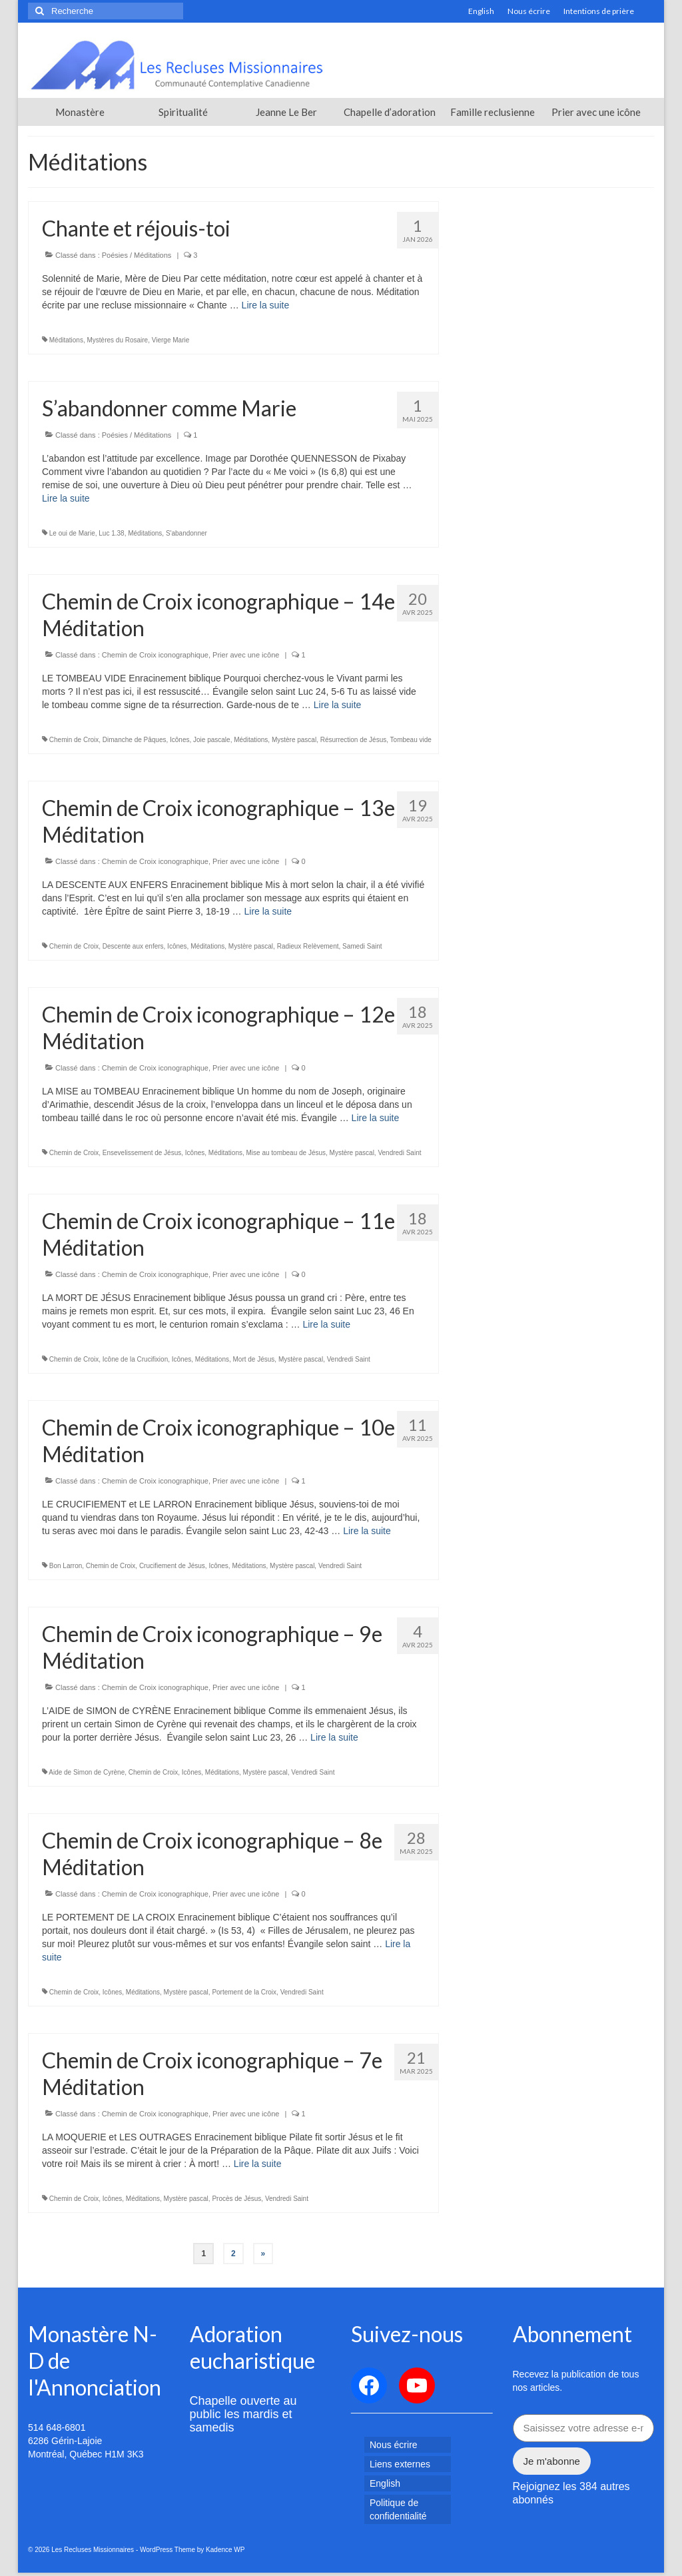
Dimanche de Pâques (135, 739)
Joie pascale (211, 739)
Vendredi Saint (399, 1152)
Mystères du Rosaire (117, 340)
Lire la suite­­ (266, 305)
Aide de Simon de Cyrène (87, 1772)
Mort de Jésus (254, 1359)
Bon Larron (65, 1565)
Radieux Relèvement (308, 946)
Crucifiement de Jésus (172, 1565)
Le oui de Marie (72, 533)
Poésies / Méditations (137, 255)
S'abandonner (186, 533)
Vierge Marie (171, 340)
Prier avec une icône (245, 655)
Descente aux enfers (133, 946)
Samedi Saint (362, 946)
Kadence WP (225, 2549)
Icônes (179, 739)
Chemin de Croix (74, 739)
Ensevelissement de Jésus (142, 1152)
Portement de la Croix (244, 1992)
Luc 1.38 (111, 533)
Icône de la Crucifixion (135, 1359)
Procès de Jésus (236, 2198)
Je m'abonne (551, 2461)
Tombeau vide (411, 739)
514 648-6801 (56, 2427)
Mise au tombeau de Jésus (286, 1152)
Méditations (66, 340)
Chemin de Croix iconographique (155, 655)
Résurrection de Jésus (353, 739)
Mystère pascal (294, 739)
